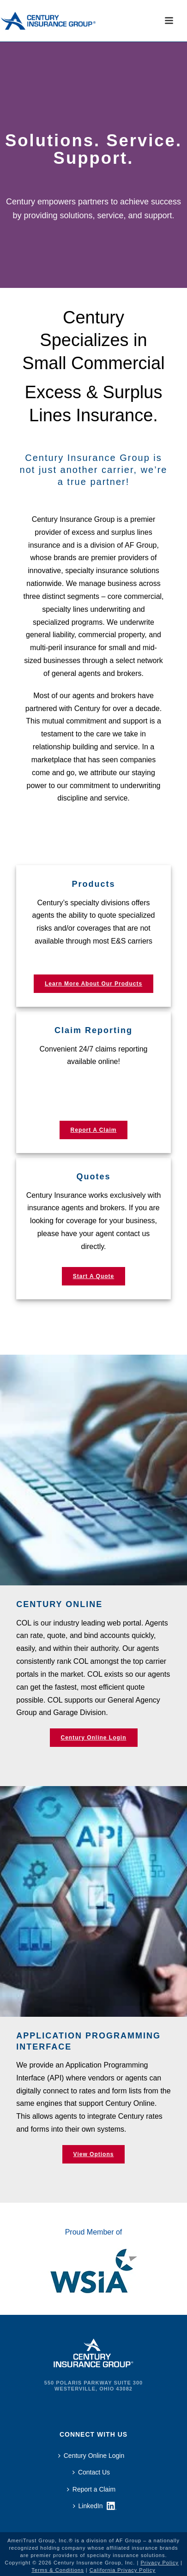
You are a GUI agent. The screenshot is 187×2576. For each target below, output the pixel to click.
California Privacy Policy (123, 2570)
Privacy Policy (159, 2562)
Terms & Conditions (57, 2570)
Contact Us (91, 2472)
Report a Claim (91, 2489)
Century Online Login (91, 2455)
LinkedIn (88, 2506)
